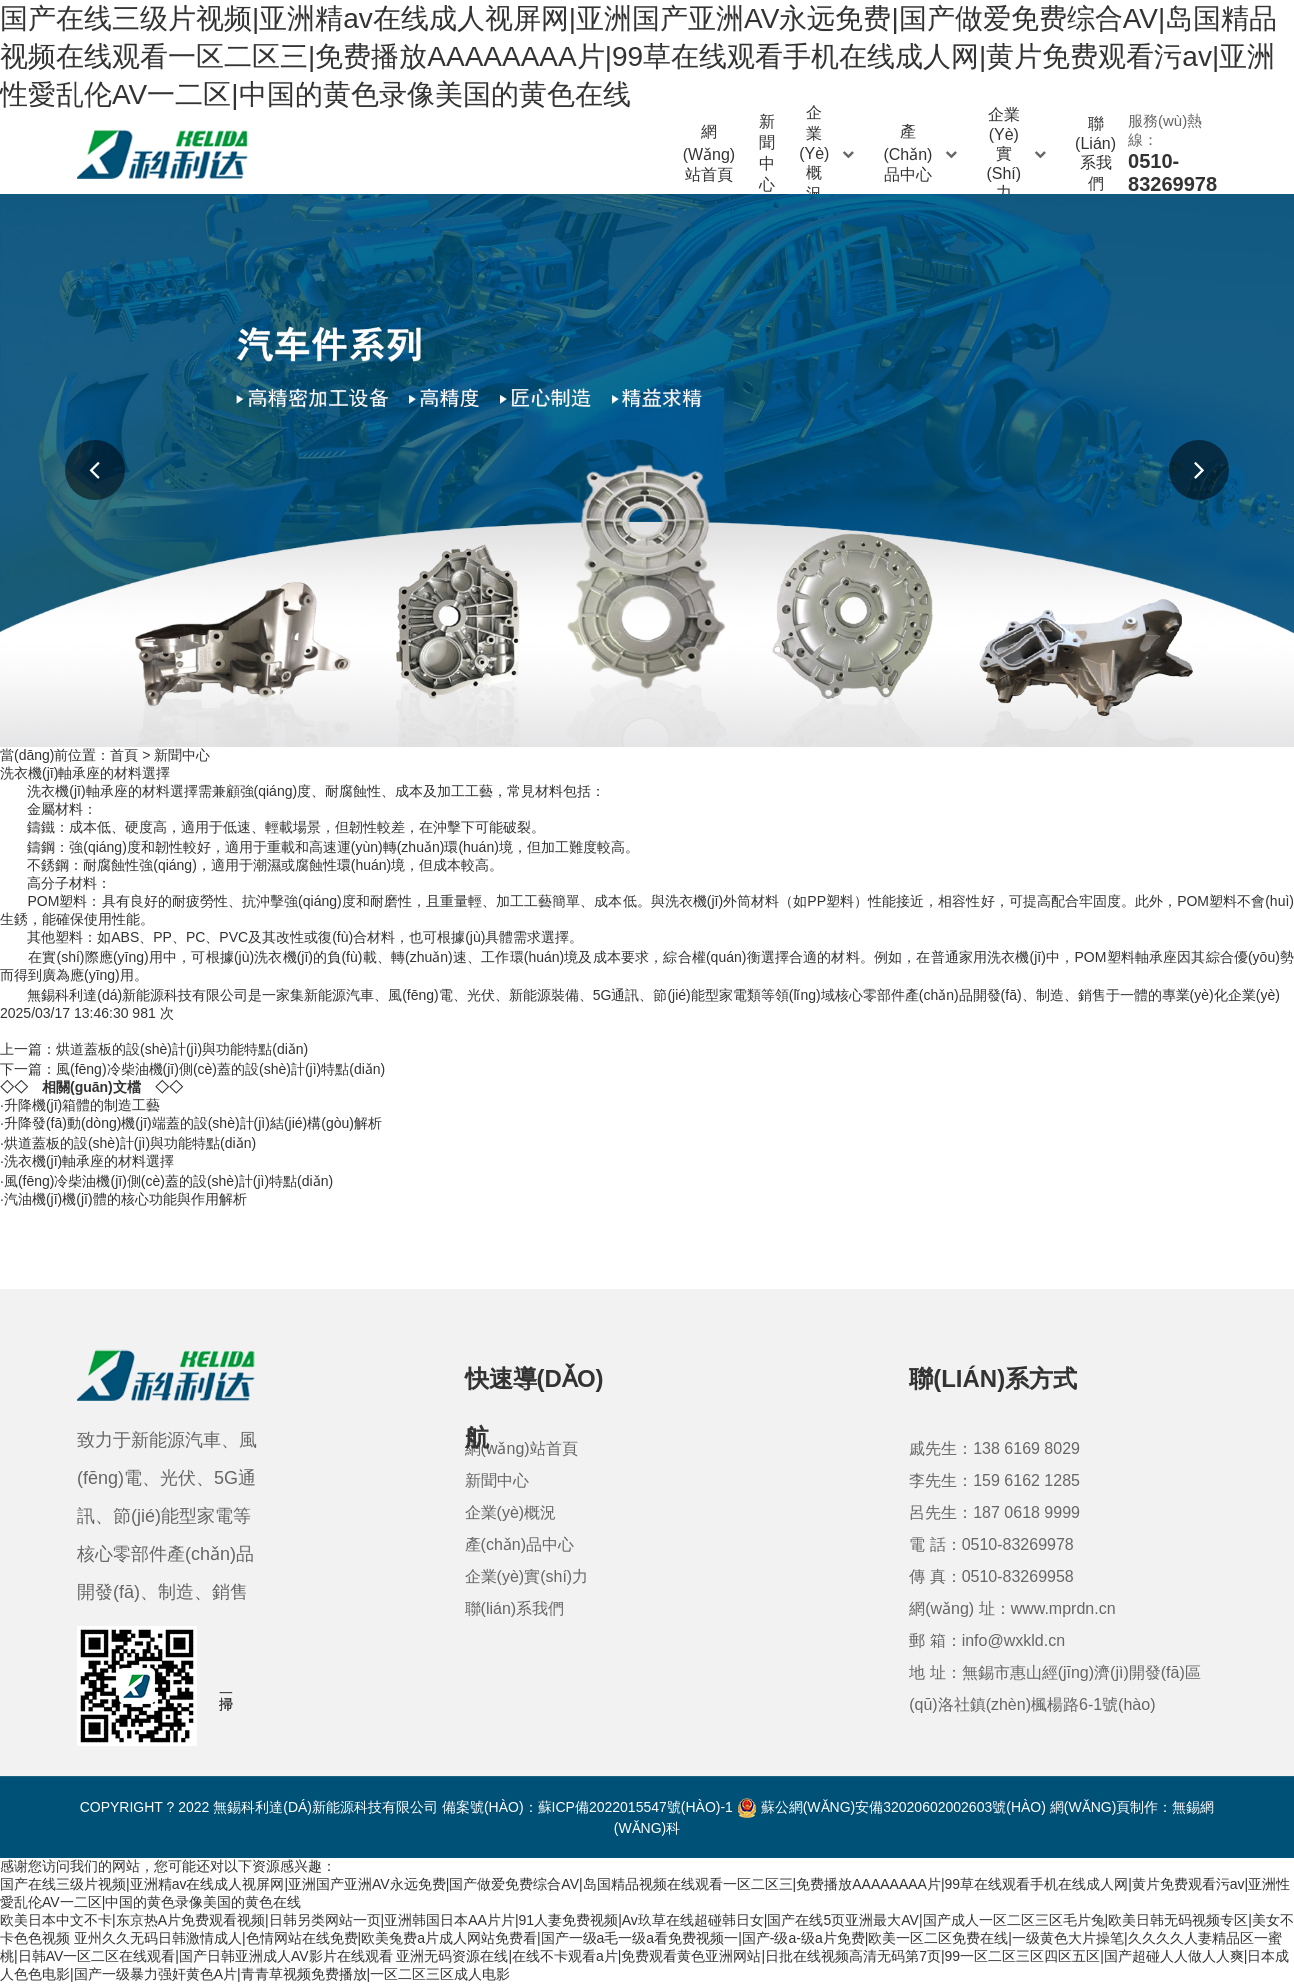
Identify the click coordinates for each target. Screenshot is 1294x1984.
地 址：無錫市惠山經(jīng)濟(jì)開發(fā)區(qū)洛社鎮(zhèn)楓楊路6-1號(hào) (1055, 1688)
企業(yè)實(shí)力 (1018, 154)
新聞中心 (767, 153)
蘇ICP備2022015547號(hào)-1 (635, 1807)
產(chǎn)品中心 (922, 153)
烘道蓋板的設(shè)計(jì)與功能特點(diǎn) (182, 1049)
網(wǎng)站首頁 (709, 153)
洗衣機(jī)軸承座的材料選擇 (89, 1161)
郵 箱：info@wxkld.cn (987, 1640)
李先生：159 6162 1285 (994, 1480)
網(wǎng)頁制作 (1104, 1807)
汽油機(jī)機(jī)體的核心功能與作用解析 (125, 1199)
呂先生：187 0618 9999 (994, 1512)
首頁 (124, 755)
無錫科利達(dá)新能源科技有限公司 (137, 995)
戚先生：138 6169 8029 (994, 1448)
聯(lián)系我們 (1095, 153)
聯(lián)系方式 (993, 1378)
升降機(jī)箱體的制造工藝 (82, 1105)
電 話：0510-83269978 (991, 1544)
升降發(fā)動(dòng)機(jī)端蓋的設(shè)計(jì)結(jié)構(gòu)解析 (193, 1123)
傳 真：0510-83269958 (991, 1576)
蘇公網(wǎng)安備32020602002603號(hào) (891, 1807)
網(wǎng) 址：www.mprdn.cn (1012, 1608)
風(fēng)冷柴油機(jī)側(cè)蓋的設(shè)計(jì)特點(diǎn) (220, 1069)
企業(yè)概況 (829, 154)
